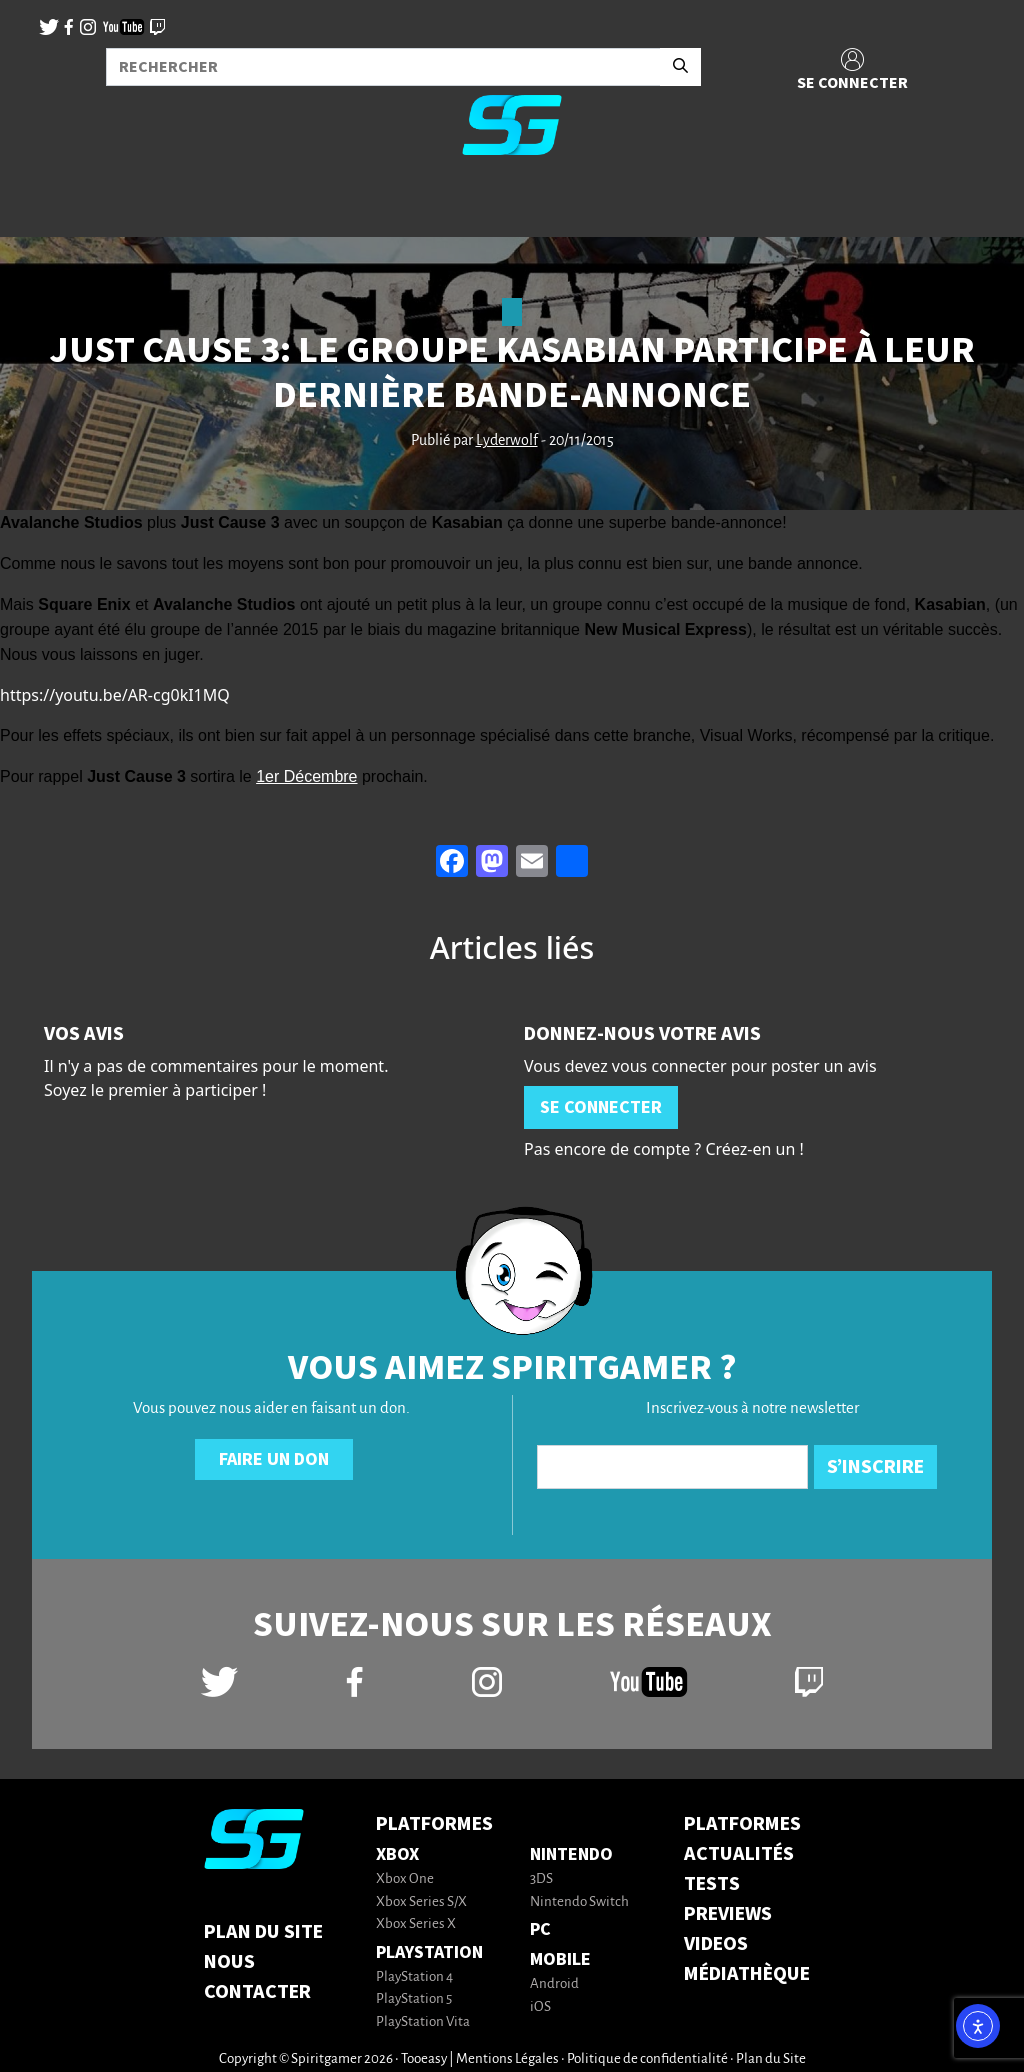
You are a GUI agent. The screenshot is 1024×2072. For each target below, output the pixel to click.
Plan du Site (263, 1932)
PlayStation (429, 1952)
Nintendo (571, 1854)
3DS (541, 1879)
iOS (540, 2007)
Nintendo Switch (579, 1902)
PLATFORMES (742, 1824)
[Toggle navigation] (41, 204)
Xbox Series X (416, 1924)
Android (554, 1984)
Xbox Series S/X (421, 1902)
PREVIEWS (728, 1914)
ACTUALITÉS (739, 1854)
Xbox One (405, 1879)
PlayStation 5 (414, 1999)
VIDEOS (716, 1944)
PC (540, 1929)
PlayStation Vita (423, 2022)
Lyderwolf (507, 441)
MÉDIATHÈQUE (747, 1974)
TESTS (712, 1884)
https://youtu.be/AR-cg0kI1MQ (115, 695)
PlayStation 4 (414, 1977)
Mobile (560, 1959)
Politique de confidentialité (647, 2059)
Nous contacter (257, 1977)
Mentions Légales (507, 2059)
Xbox (397, 1854)
